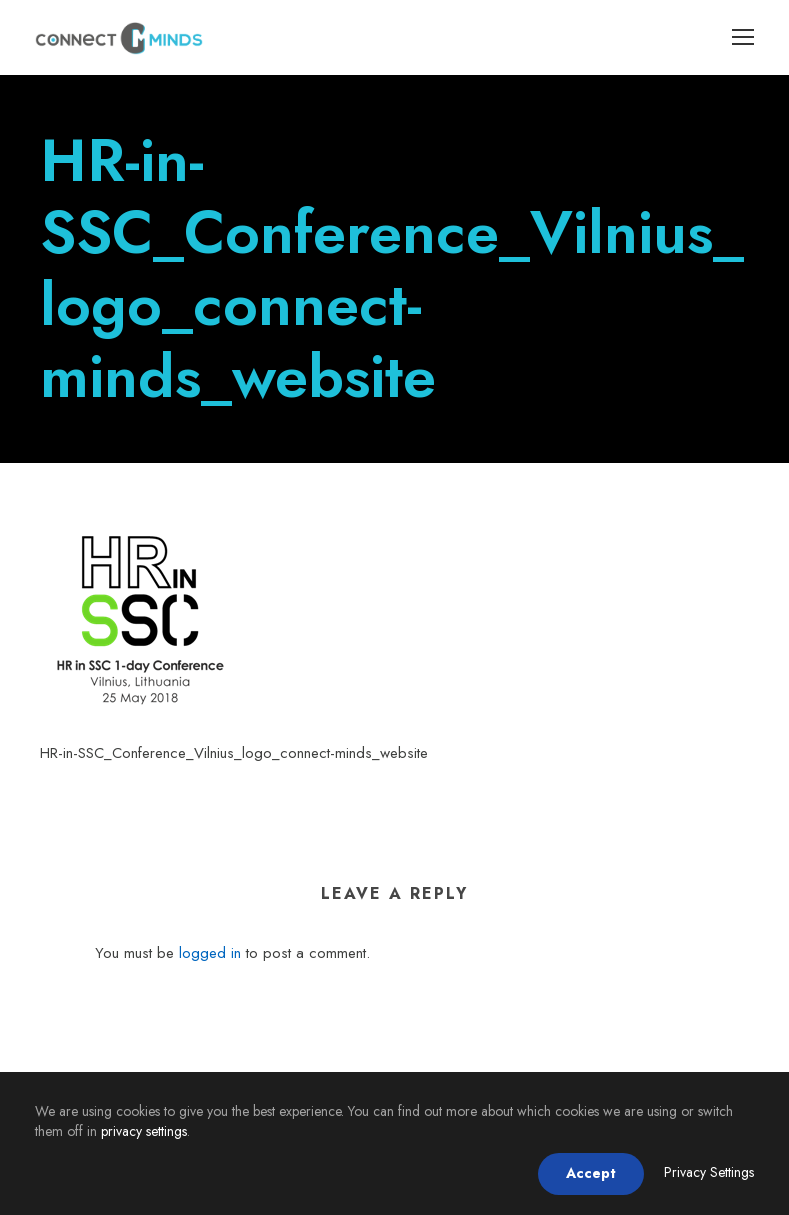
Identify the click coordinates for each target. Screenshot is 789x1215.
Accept (591, 1173)
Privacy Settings (709, 1172)
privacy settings (144, 1131)
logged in (210, 953)
